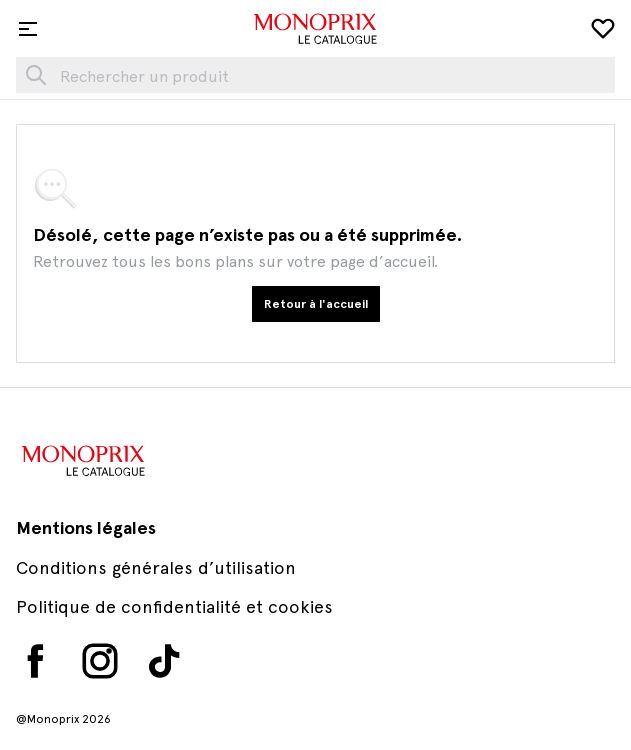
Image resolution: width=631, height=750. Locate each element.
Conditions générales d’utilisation (156, 567)
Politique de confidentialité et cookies (174, 606)
